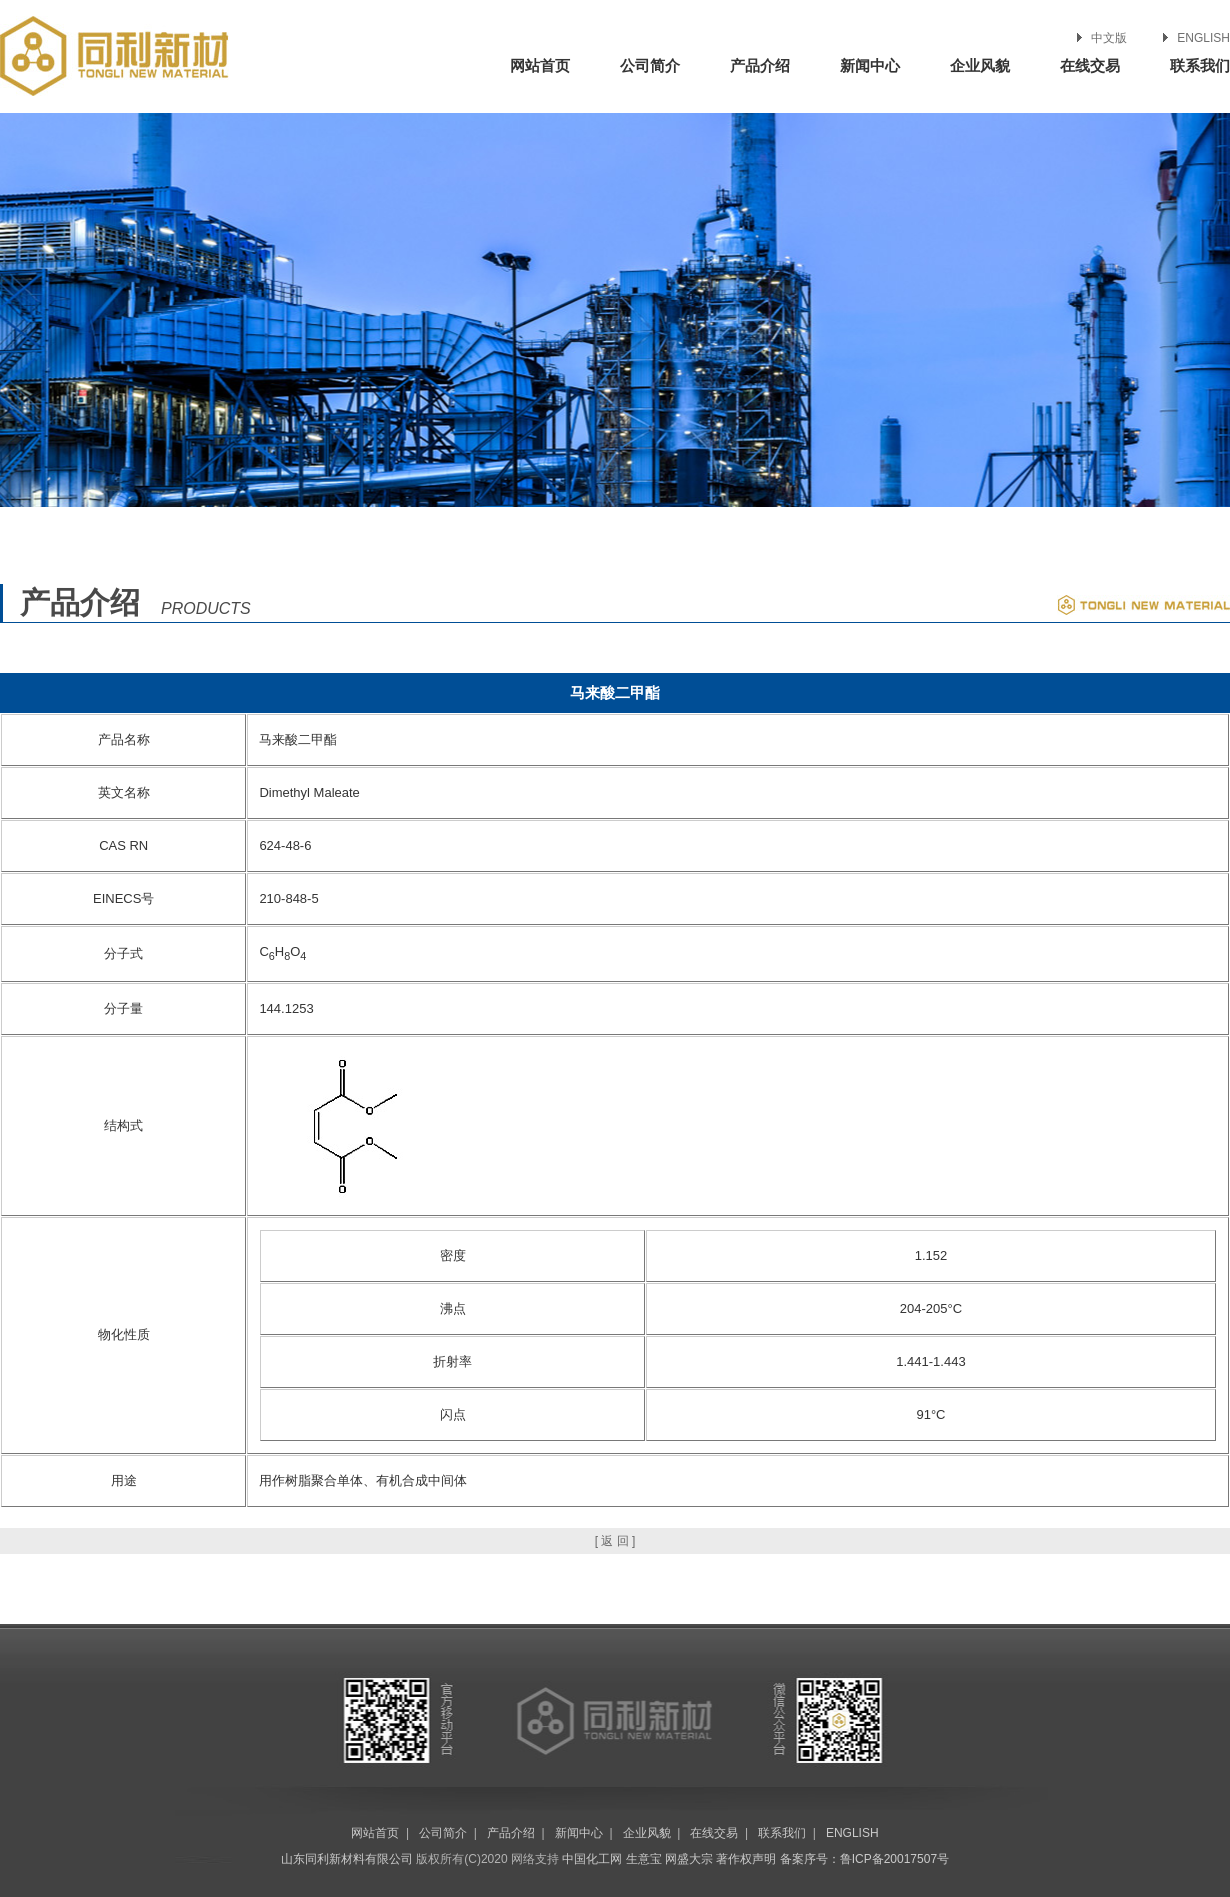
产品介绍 (760, 65)
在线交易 (1090, 65)
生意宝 (644, 1859)
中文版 (1109, 38)
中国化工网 (592, 1859)
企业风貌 (980, 65)
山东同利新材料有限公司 (347, 1859)
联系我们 (1200, 65)
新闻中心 (870, 65)
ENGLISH (1203, 38)
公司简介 (650, 65)
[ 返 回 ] (615, 1541)
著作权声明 (746, 1859)
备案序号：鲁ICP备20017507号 (864, 1859)
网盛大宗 (689, 1859)
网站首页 (540, 65)
